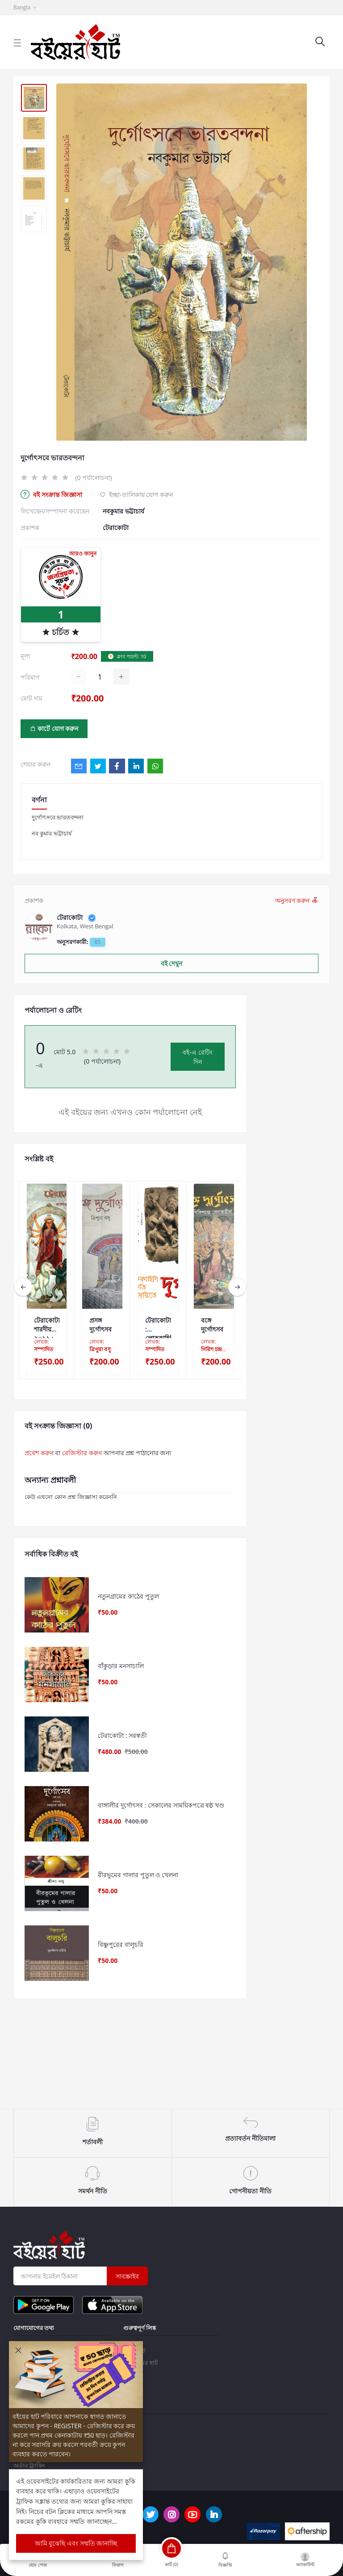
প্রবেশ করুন (39, 1453)
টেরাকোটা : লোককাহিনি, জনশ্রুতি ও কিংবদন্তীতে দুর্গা (158, 1324)
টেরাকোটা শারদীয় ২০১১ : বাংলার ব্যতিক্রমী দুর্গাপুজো (46, 1324)
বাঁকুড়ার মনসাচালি (121, 1683)
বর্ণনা (39, 800)
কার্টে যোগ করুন (54, 728)
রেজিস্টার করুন (82, 1453)
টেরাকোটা (116, 527)
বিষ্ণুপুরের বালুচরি (120, 2008)
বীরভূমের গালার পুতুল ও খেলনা (138, 1927)
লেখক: (43, 1345)
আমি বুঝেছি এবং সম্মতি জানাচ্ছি (76, 2543)
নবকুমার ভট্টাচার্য (123, 511)
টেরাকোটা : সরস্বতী (122, 1765)
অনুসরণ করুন (296, 900)
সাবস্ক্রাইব (127, 2276)
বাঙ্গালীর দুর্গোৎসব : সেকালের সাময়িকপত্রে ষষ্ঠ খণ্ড (161, 1846)
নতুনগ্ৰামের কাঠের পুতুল (128, 1602)
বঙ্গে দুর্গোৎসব (212, 1324)
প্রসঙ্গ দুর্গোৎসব (100, 1324)
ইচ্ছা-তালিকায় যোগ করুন (136, 494)
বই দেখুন (172, 963)
